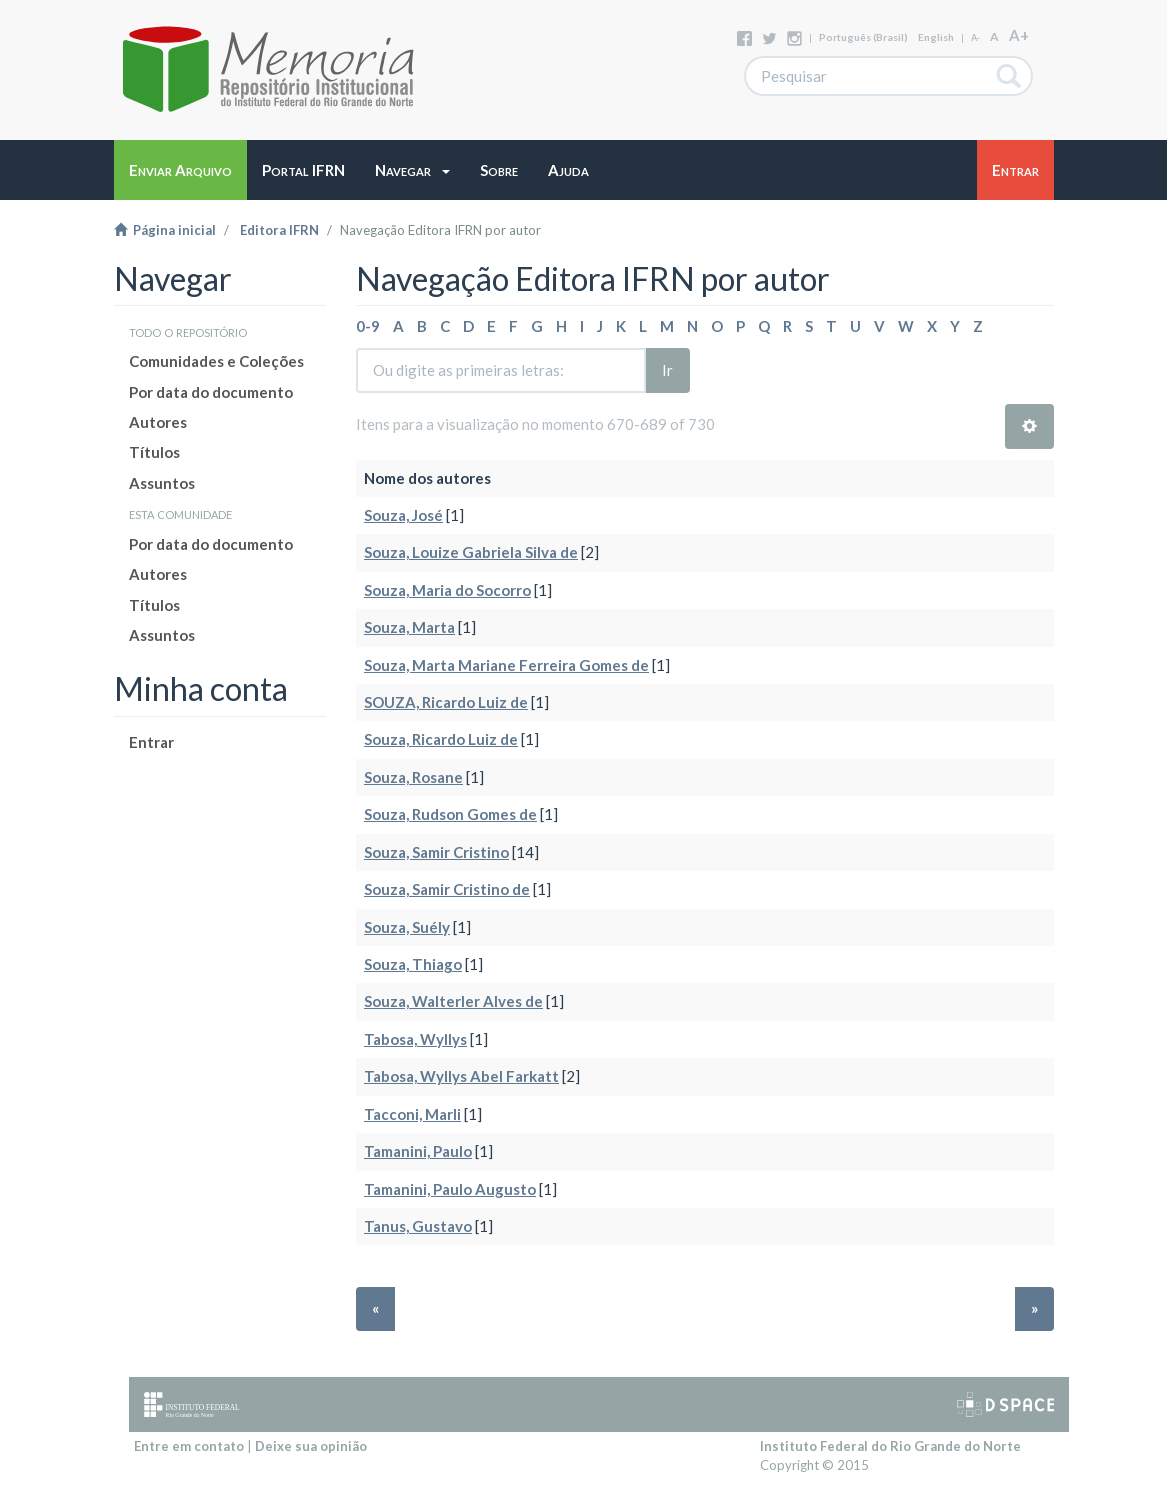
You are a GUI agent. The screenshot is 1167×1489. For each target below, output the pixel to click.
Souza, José (403, 515)
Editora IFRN (279, 230)
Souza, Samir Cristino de (447, 889)
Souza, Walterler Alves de (453, 1001)
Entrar (151, 742)
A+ (1019, 35)
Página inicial (165, 230)
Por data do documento (211, 392)
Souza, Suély (407, 927)
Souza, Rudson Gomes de (450, 814)
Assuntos (162, 483)
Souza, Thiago (413, 964)
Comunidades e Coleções (216, 361)
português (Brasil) (863, 37)
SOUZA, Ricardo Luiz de (446, 702)
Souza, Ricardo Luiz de (441, 739)
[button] (412, 170)
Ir (667, 370)
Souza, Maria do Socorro (447, 590)
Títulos (154, 452)
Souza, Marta (409, 627)
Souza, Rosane (413, 777)
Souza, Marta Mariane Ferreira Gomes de (506, 665)
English (936, 37)
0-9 (368, 326)
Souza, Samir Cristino (436, 852)
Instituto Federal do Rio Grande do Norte (890, 1446)
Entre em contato (189, 1446)
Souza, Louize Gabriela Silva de (471, 552)
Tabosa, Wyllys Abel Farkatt (461, 1076)
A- (975, 37)
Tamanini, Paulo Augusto (450, 1189)
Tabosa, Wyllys (415, 1039)
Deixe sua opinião (311, 1446)
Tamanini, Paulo (418, 1151)
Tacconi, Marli (412, 1114)
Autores (158, 422)
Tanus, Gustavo (418, 1226)
